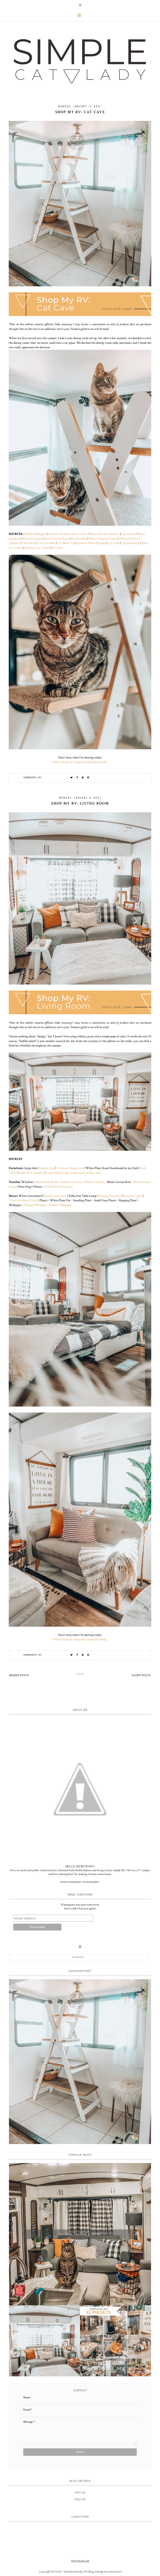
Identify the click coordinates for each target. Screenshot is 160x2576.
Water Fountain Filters (103, 538)
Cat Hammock (130, 543)
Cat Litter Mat (46, 543)
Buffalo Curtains (71, 1182)
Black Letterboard (55, 1196)
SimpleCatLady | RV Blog (79, 2571)
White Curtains (32, 538)
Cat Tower (128, 534)
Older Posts (141, 1675)
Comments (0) (32, 777)
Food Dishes (79, 538)
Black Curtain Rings (57, 538)
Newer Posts (19, 1675)
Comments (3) (32, 1655)
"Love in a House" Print (23, 1200)
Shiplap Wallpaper (35, 1205)
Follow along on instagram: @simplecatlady (79, 762)
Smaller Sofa (46, 1168)
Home (80, 1674)
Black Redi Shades (47, 1182)
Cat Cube (113, 543)
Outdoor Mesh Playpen (91, 543)
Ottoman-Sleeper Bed (70, 1168)
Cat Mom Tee (65, 543)
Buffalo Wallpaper (34, 534)
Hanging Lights (132, 1196)
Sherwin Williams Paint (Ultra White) (72, 534)
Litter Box (28, 543)
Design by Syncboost (108, 2571)
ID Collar (57, 548)
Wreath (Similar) (108, 534)
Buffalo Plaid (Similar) (59, 1186)
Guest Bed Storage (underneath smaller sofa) (73, 1173)
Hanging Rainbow (109, 1196)
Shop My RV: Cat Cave (80, 112)
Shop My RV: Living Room (80, 803)
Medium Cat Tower (36, 548)
